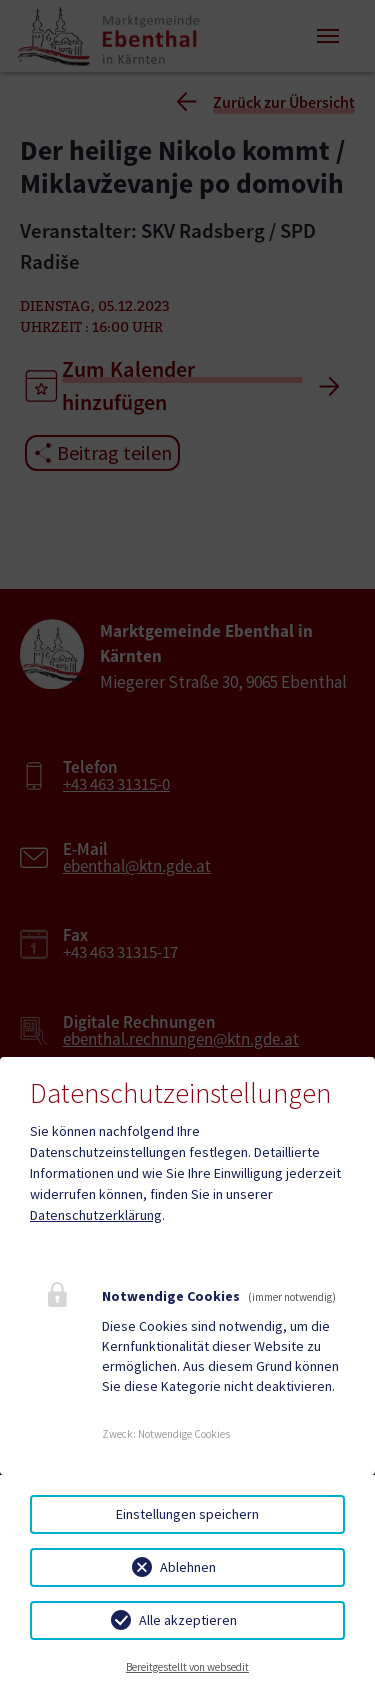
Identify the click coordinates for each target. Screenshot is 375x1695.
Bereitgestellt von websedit (187, 1667)
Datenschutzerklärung (96, 1215)
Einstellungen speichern (187, 1514)
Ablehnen (188, 1567)
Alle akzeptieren (188, 1620)
